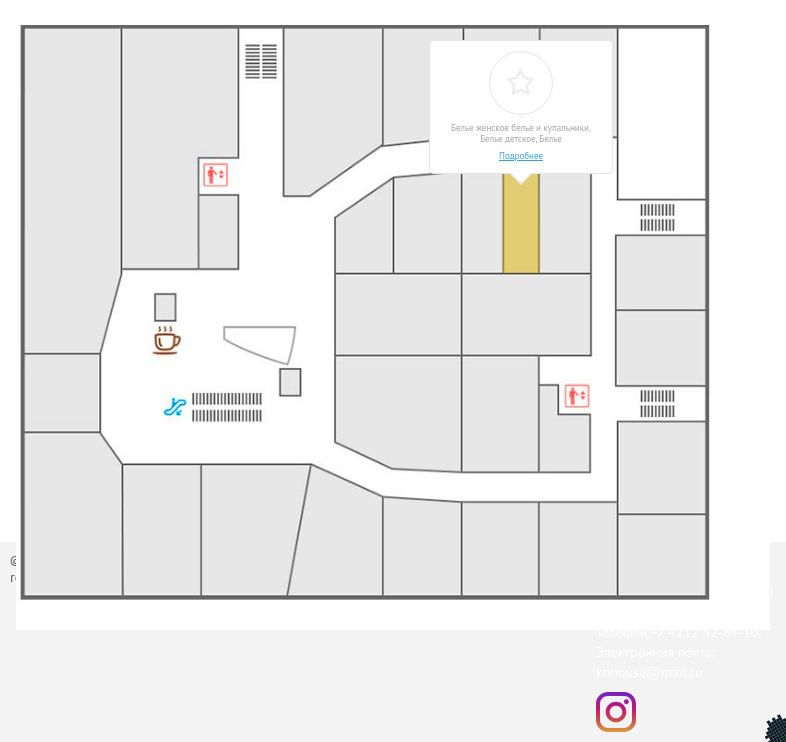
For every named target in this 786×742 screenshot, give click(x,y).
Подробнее (521, 155)
